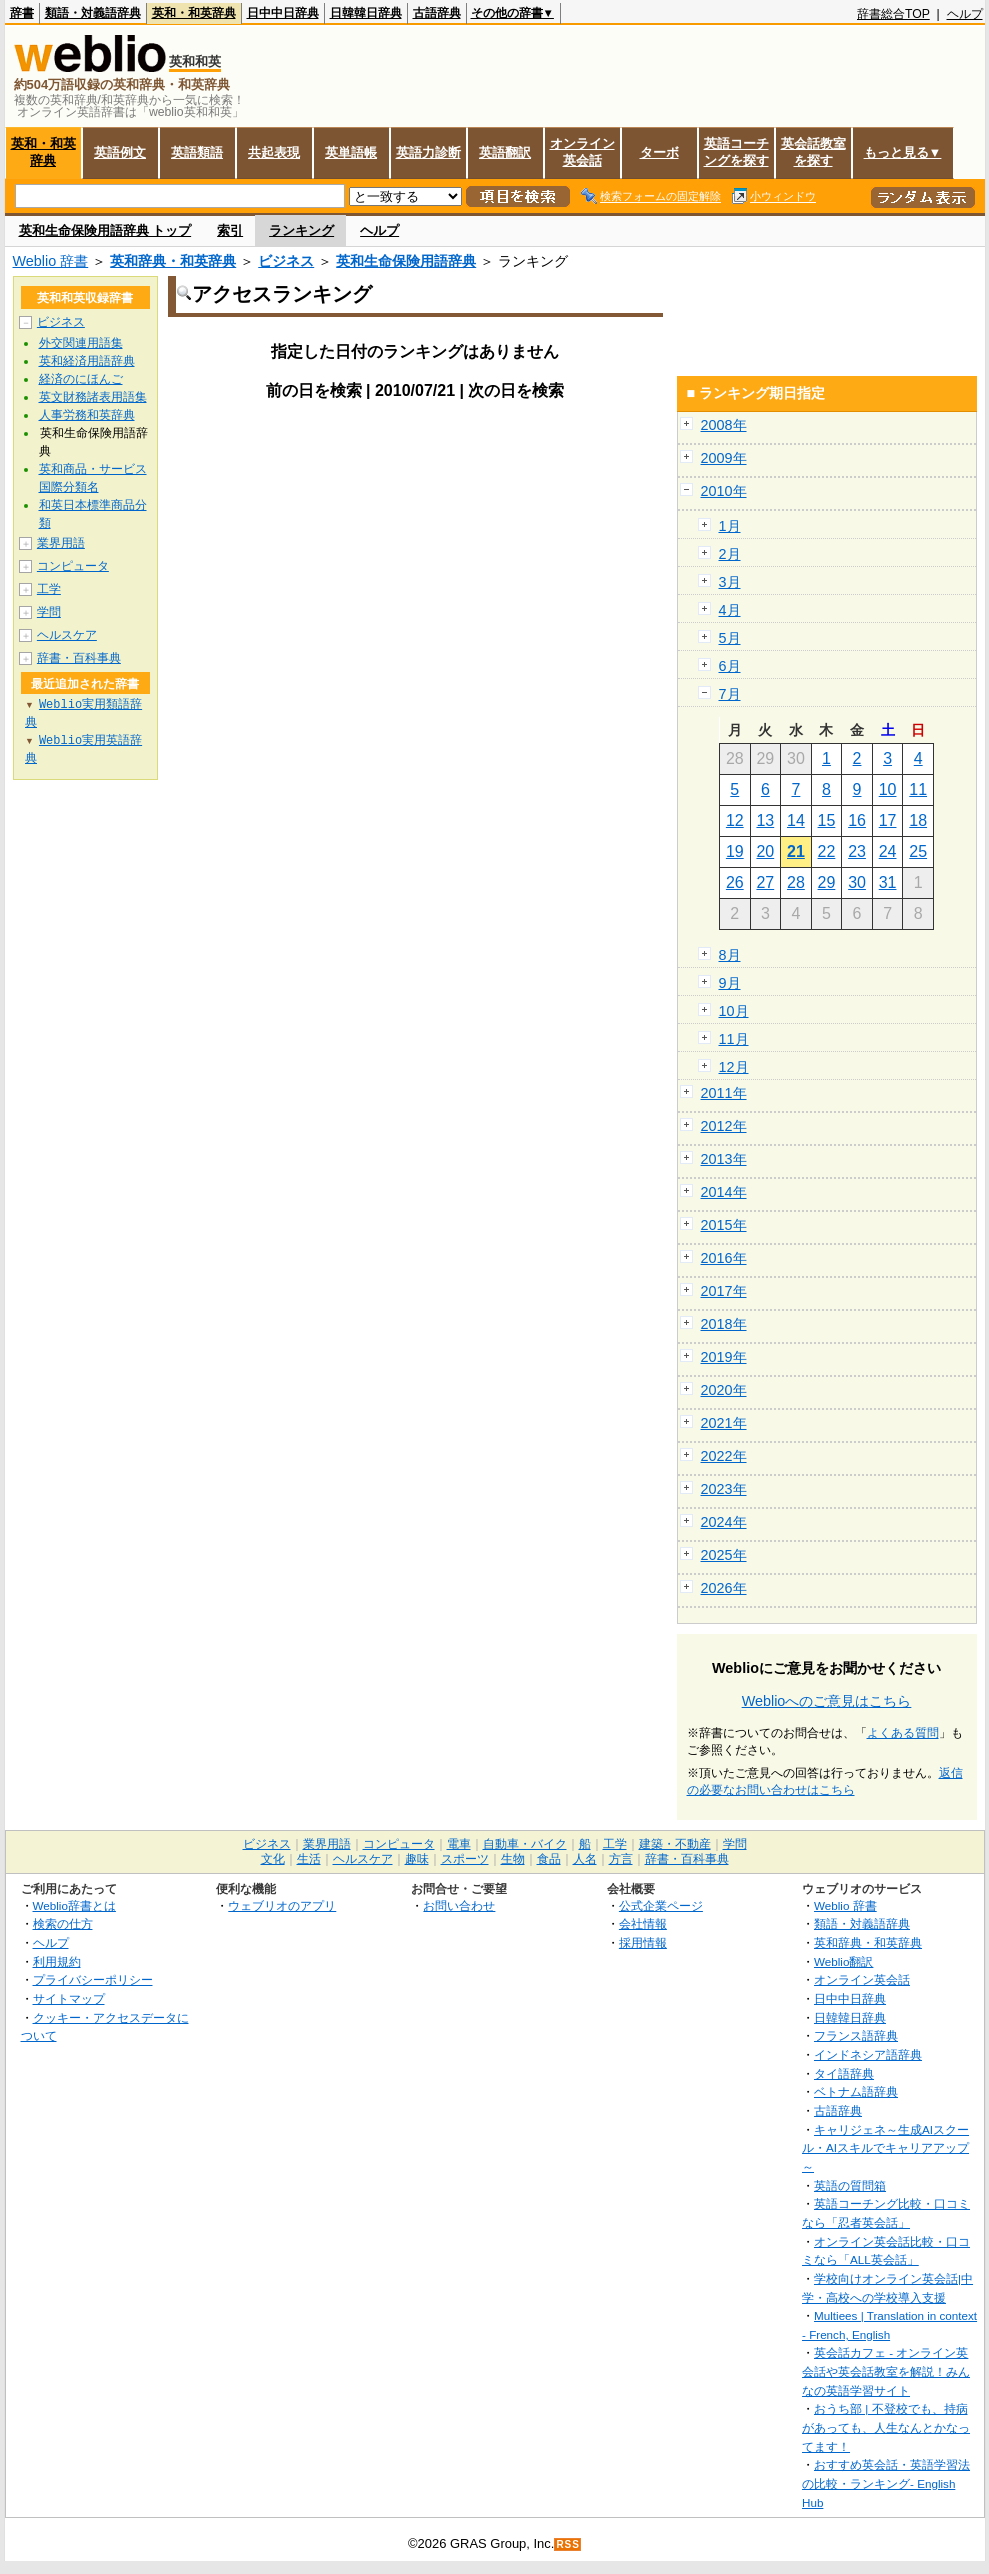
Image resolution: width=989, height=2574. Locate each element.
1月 (730, 526)
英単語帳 (351, 152)
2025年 (724, 1555)
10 (888, 789)
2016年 (724, 1258)
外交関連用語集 (81, 343)
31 (888, 882)
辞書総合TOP (893, 14)
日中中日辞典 (283, 13)
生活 (309, 1859)
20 (765, 851)
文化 (273, 1859)
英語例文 (120, 152)
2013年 (724, 1159)
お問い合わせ (459, 1905)
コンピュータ (73, 566)
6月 (730, 666)
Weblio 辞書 (51, 261)
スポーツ (465, 1859)
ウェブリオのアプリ (282, 1905)
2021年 (724, 1423)
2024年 (724, 1522)
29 (827, 882)
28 (796, 882)
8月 (730, 955)
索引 (230, 230)
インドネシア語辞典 (868, 2054)
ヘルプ (965, 14)
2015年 (724, 1225)
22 (827, 851)
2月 (730, 554)
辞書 (22, 13)
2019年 (724, 1357)
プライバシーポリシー (93, 1979)
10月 (734, 1011)
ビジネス (286, 261)
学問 (49, 612)
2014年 (724, 1192)
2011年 (724, 1093)
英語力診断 (428, 152)
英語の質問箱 (850, 2185)
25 (918, 851)
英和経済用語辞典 (87, 361)
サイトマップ (69, 1998)
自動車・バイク (525, 1844)
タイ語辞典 (844, 2073)
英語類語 (197, 152)
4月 (730, 610)
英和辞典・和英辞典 (173, 261)
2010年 (724, 491)
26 (735, 882)
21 (796, 851)
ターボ (659, 152)
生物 (513, 1859)
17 (888, 820)
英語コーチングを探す (736, 152)
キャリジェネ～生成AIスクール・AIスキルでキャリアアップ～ (885, 2148)
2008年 (724, 425)
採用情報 (643, 1942)
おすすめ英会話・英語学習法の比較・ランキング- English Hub (886, 2483)
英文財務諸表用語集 (93, 397)
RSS (568, 2544)
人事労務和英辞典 (87, 415)
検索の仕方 (63, 1923)
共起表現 (274, 152)
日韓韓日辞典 (366, 13)
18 (918, 820)
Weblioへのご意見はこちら (827, 1701)
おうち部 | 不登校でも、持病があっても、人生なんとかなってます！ (886, 2427)
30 (857, 882)
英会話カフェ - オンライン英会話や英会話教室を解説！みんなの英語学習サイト (886, 2371)
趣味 (417, 1859)
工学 (49, 589)
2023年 (724, 1489)
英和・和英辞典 (194, 13)
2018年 (724, 1324)
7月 (730, 694)
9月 (730, 983)
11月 (734, 1039)
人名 (585, 1859)
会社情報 (643, 1923)
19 (735, 851)
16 (857, 820)
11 (918, 789)
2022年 (724, 1456)
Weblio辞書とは (74, 1905)
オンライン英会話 (582, 152)
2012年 (724, 1126)
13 (765, 820)
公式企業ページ (661, 1905)
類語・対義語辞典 (93, 13)
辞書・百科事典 (79, 658)
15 (827, 820)
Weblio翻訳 (843, 1961)
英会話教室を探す (813, 152)
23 (857, 851)
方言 (621, 1859)
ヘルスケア (67, 635)
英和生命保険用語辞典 (406, 261)
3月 (730, 582)
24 (888, 851)
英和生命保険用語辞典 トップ (105, 230)
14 (796, 820)
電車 (459, 1844)
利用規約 (57, 1961)
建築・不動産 (675, 1844)
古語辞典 (437, 13)
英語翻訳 (505, 152)
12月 (734, 1067)
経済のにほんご (81, 379)
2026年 (724, 1588)
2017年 (724, 1291)
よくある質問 (903, 1733)
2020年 (724, 1390)
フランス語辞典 (856, 2035)
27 (765, 882)
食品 (549, 1859)
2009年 (724, 458)
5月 (730, 638)
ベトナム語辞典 (856, 2091)
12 (735, 820)
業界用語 (61, 543)
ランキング (301, 230)
